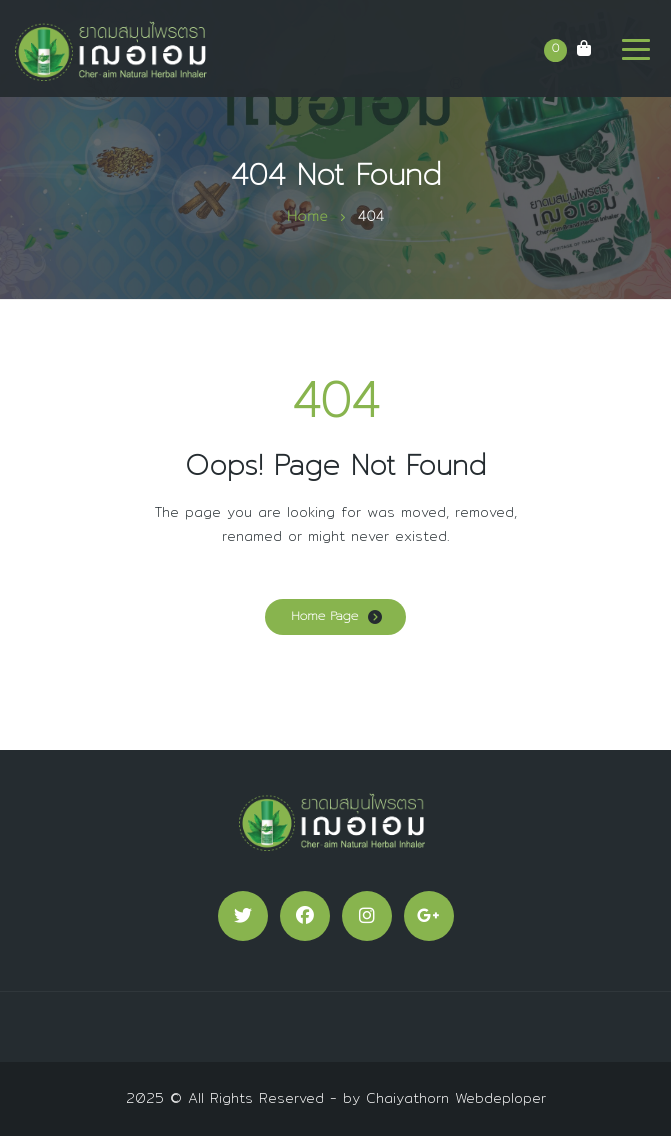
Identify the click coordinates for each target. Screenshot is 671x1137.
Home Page (324, 616)
